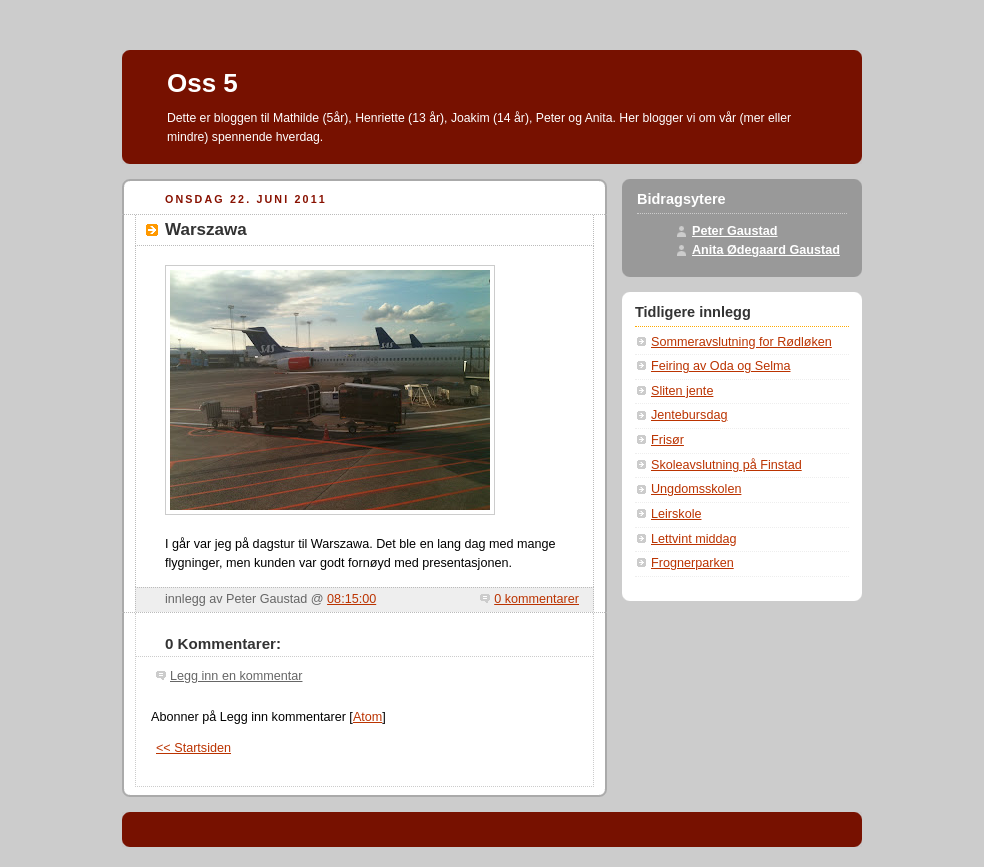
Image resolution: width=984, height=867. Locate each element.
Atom (367, 717)
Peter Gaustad (735, 231)
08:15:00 (351, 599)
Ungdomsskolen (696, 489)
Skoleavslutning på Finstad (726, 465)
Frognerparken (692, 563)
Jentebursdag (689, 415)
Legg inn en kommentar (236, 676)
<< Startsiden (193, 748)
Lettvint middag (694, 539)
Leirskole (676, 514)
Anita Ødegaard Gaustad (766, 250)
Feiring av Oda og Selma (720, 366)
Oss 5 (202, 83)
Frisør (667, 440)
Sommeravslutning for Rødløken (741, 342)
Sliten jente (682, 391)
